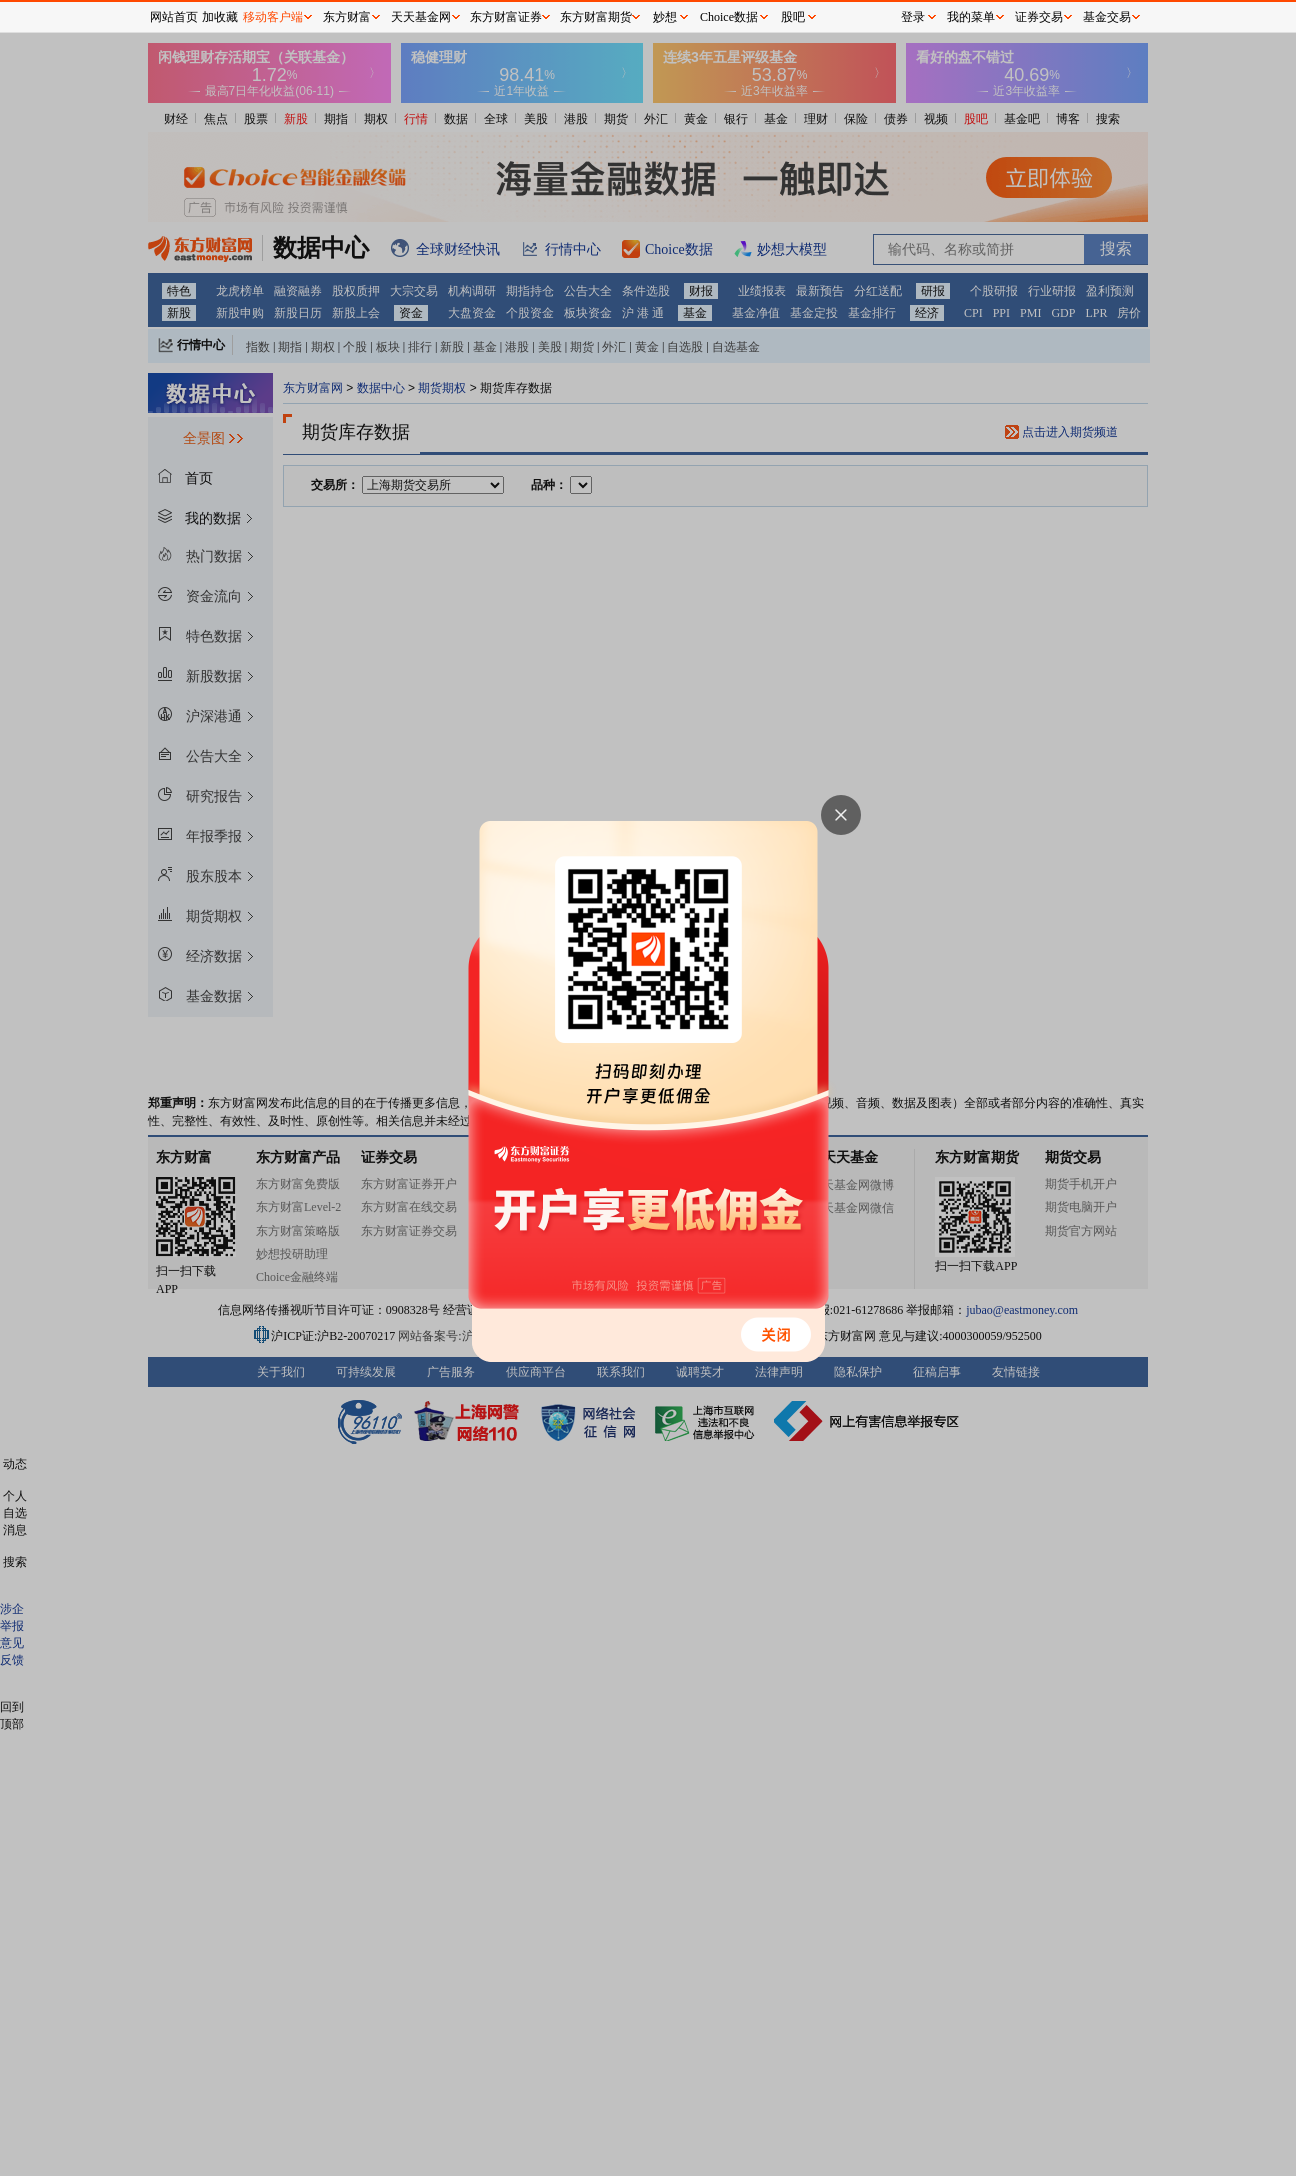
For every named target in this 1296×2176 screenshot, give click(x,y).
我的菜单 (971, 17)
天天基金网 (421, 17)
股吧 (793, 17)
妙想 (665, 17)
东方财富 (347, 17)
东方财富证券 (506, 17)
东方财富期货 (596, 17)
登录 (913, 17)
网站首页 (174, 17)
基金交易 (1107, 17)
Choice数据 (729, 17)
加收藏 (220, 17)
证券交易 (1039, 17)
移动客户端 (273, 17)
